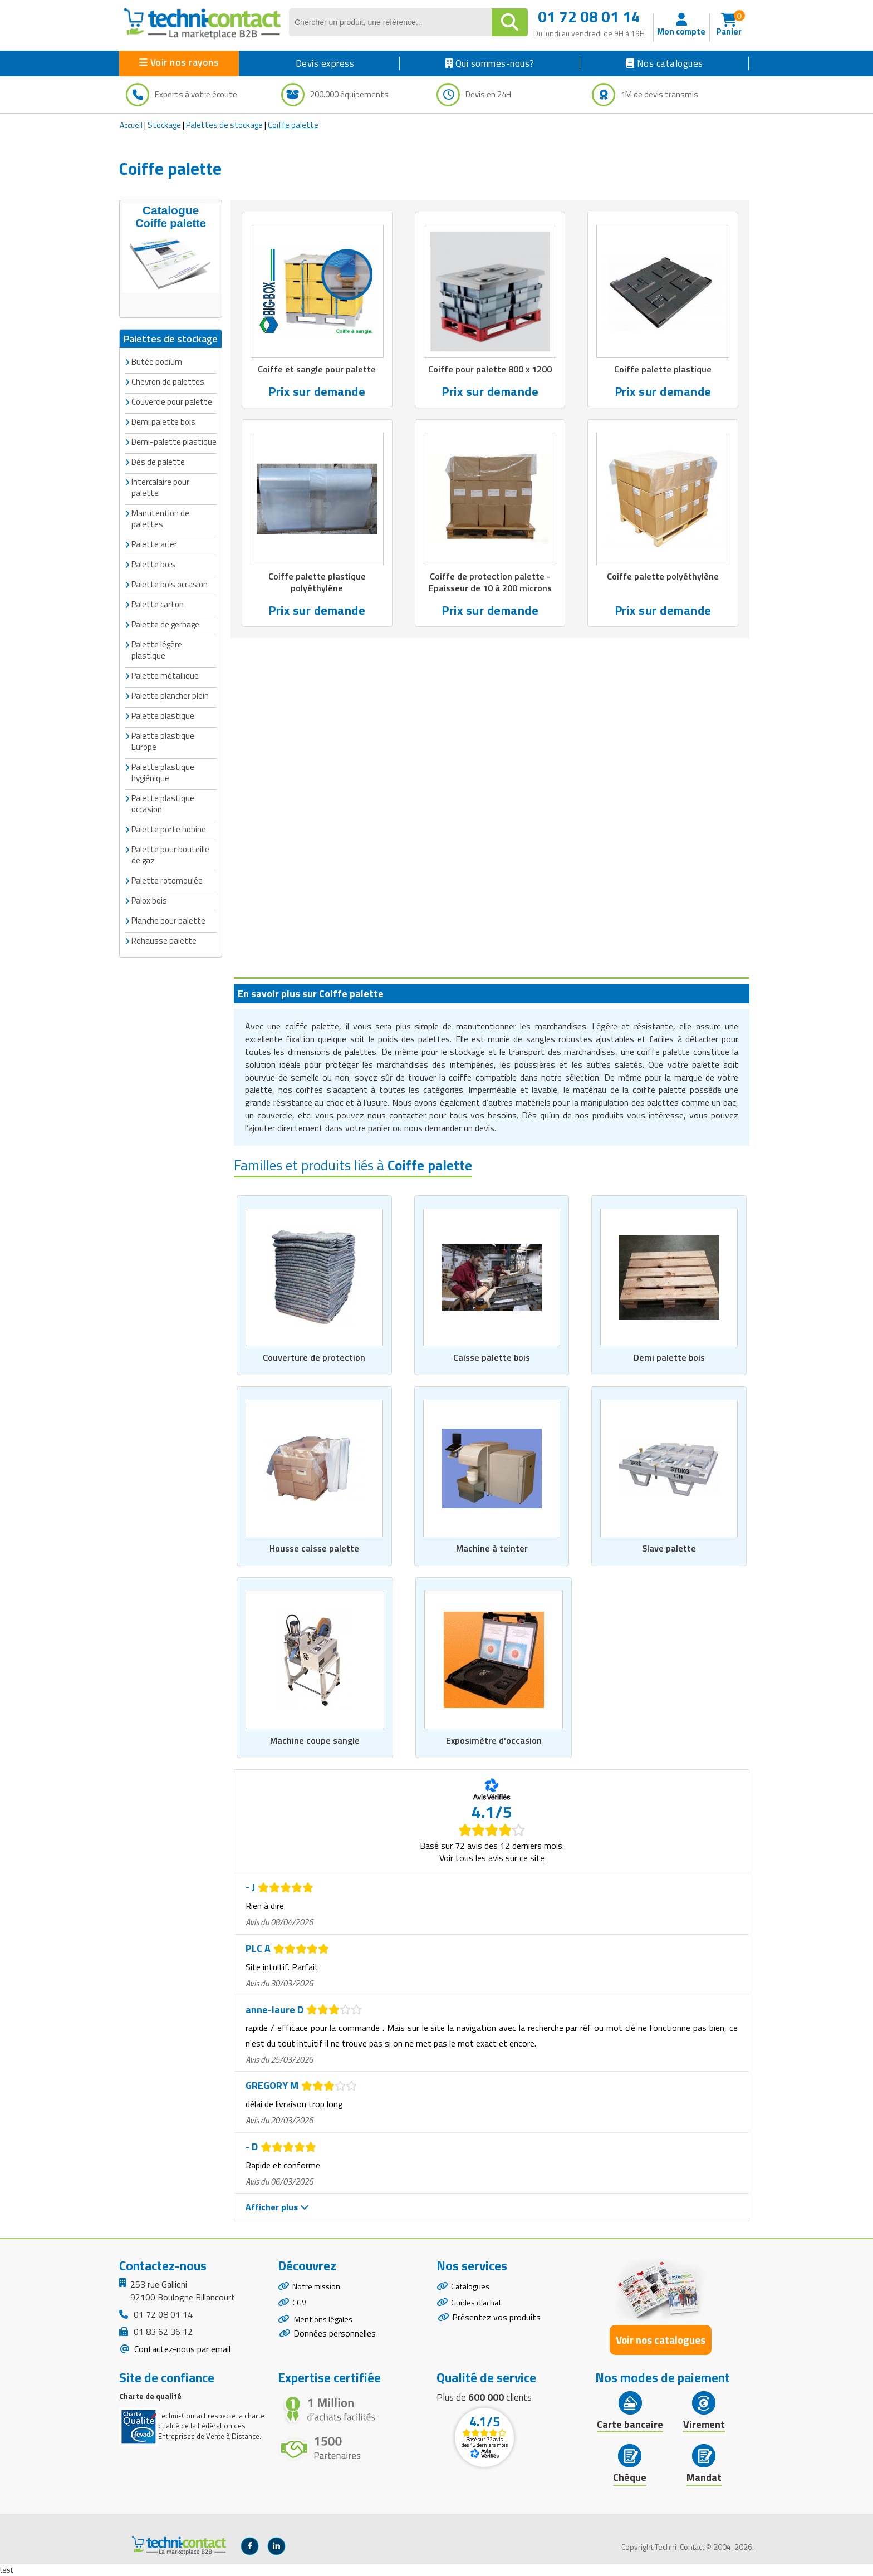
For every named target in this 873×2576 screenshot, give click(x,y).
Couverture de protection (314, 1357)
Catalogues (472, 2287)
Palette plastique (162, 714)
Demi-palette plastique (174, 440)
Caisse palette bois (492, 1357)
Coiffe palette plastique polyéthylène (317, 584)
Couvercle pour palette (171, 400)
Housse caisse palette (314, 1547)
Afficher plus (277, 2207)
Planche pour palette (168, 919)
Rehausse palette (164, 939)
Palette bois (153, 563)
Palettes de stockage (224, 125)
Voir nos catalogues (660, 2341)
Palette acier (154, 543)
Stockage (164, 125)
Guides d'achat (478, 2307)
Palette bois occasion (169, 583)
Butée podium (156, 360)
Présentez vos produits (496, 2323)
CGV (299, 2307)
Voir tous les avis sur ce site (492, 1858)
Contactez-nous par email (181, 2348)
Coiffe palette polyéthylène (662, 578)
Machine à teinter (491, 1547)
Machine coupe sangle (315, 1740)
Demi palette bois (669, 1357)
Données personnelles (334, 2342)
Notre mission (319, 2287)
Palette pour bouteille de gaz (170, 854)
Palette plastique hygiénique (162, 771)
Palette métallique (165, 674)
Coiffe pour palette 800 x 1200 (490, 369)
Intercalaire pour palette (160, 486)
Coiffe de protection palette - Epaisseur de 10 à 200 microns (490, 584)
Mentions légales (325, 2326)
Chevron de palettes (167, 380)
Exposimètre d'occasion (493, 1740)
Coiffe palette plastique (663, 369)
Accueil (131, 125)
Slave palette (669, 1547)
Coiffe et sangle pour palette (317, 369)
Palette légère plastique (156, 649)
